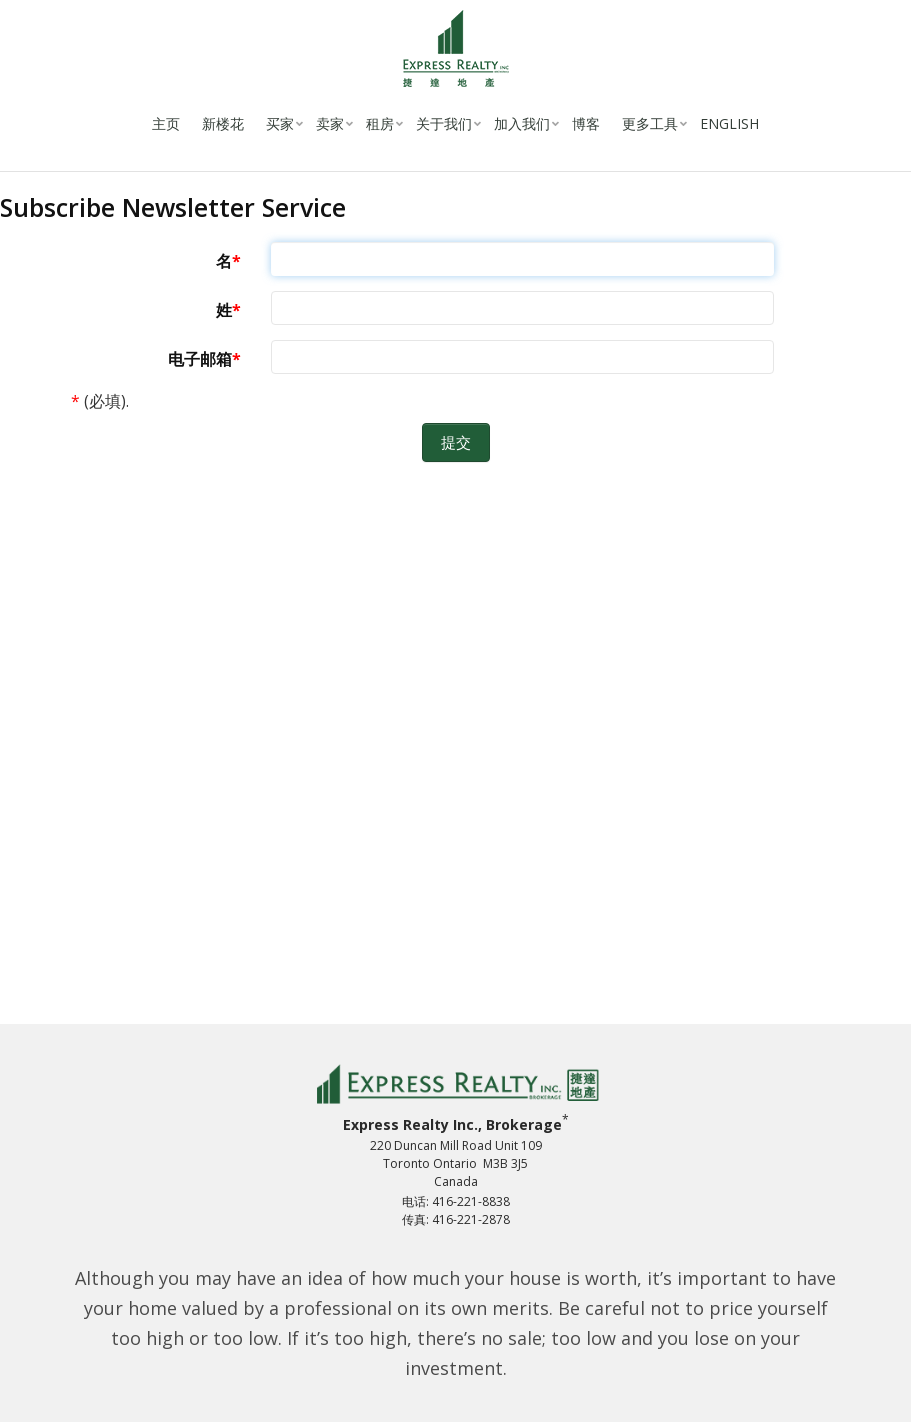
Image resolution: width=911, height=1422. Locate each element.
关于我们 (444, 123)
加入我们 (522, 123)
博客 (586, 123)
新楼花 (223, 123)
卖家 (330, 123)
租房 (380, 123)
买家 (280, 123)
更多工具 (650, 123)
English (729, 123)
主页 (166, 123)
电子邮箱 (200, 359)
